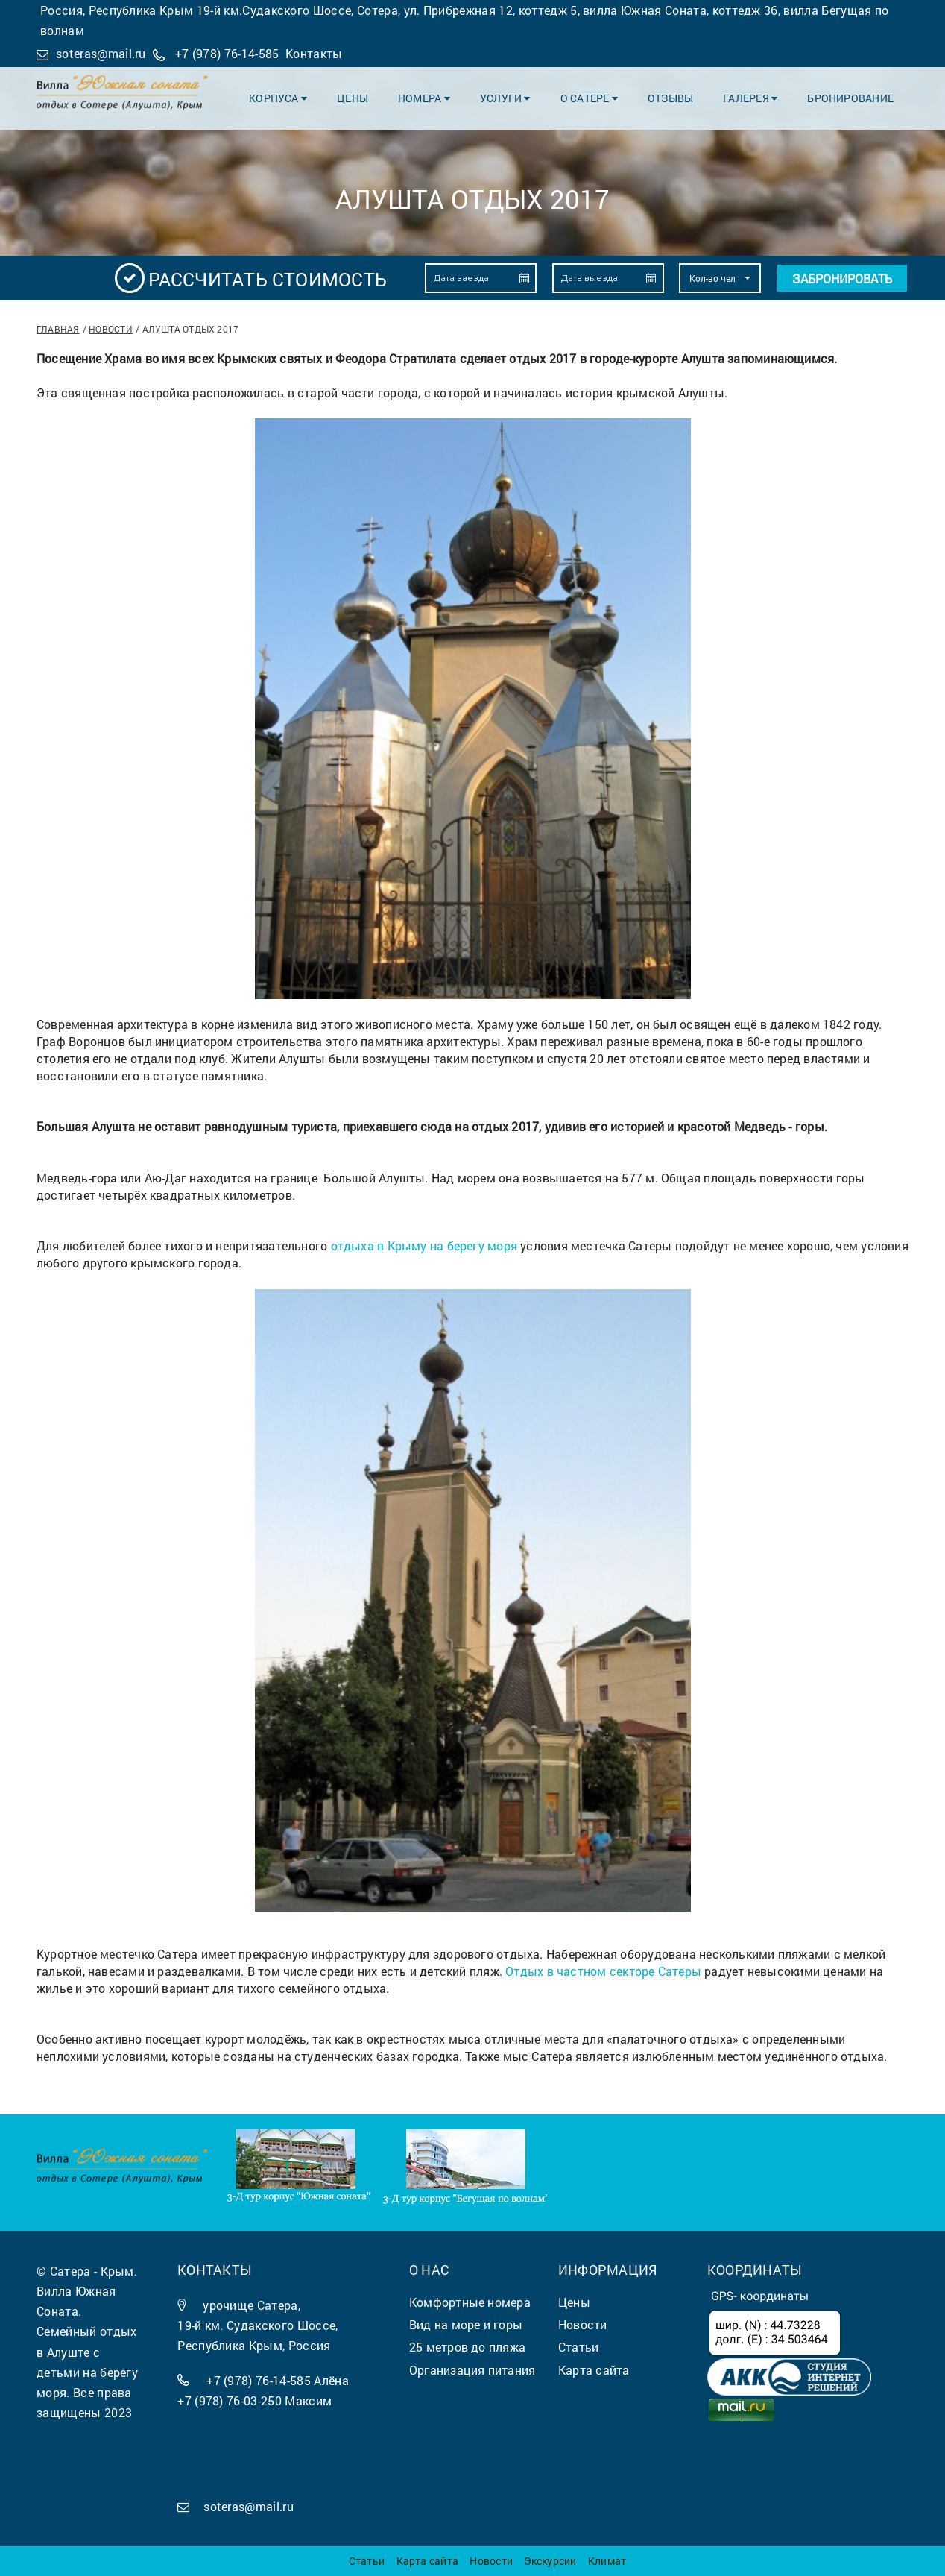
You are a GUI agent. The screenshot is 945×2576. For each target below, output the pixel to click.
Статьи (367, 2561)
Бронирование (850, 98)
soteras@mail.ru (101, 53)
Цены (352, 98)
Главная (58, 329)
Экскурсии (550, 2561)
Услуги (505, 98)
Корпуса (278, 98)
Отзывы (670, 98)
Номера (424, 98)
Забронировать (842, 278)
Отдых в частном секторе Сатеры (603, 1971)
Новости (111, 329)
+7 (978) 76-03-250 (229, 2400)
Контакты (314, 53)
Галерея (750, 98)
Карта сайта (427, 2561)
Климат (607, 2561)
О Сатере (589, 98)
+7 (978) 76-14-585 (227, 53)
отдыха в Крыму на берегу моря (424, 1245)
